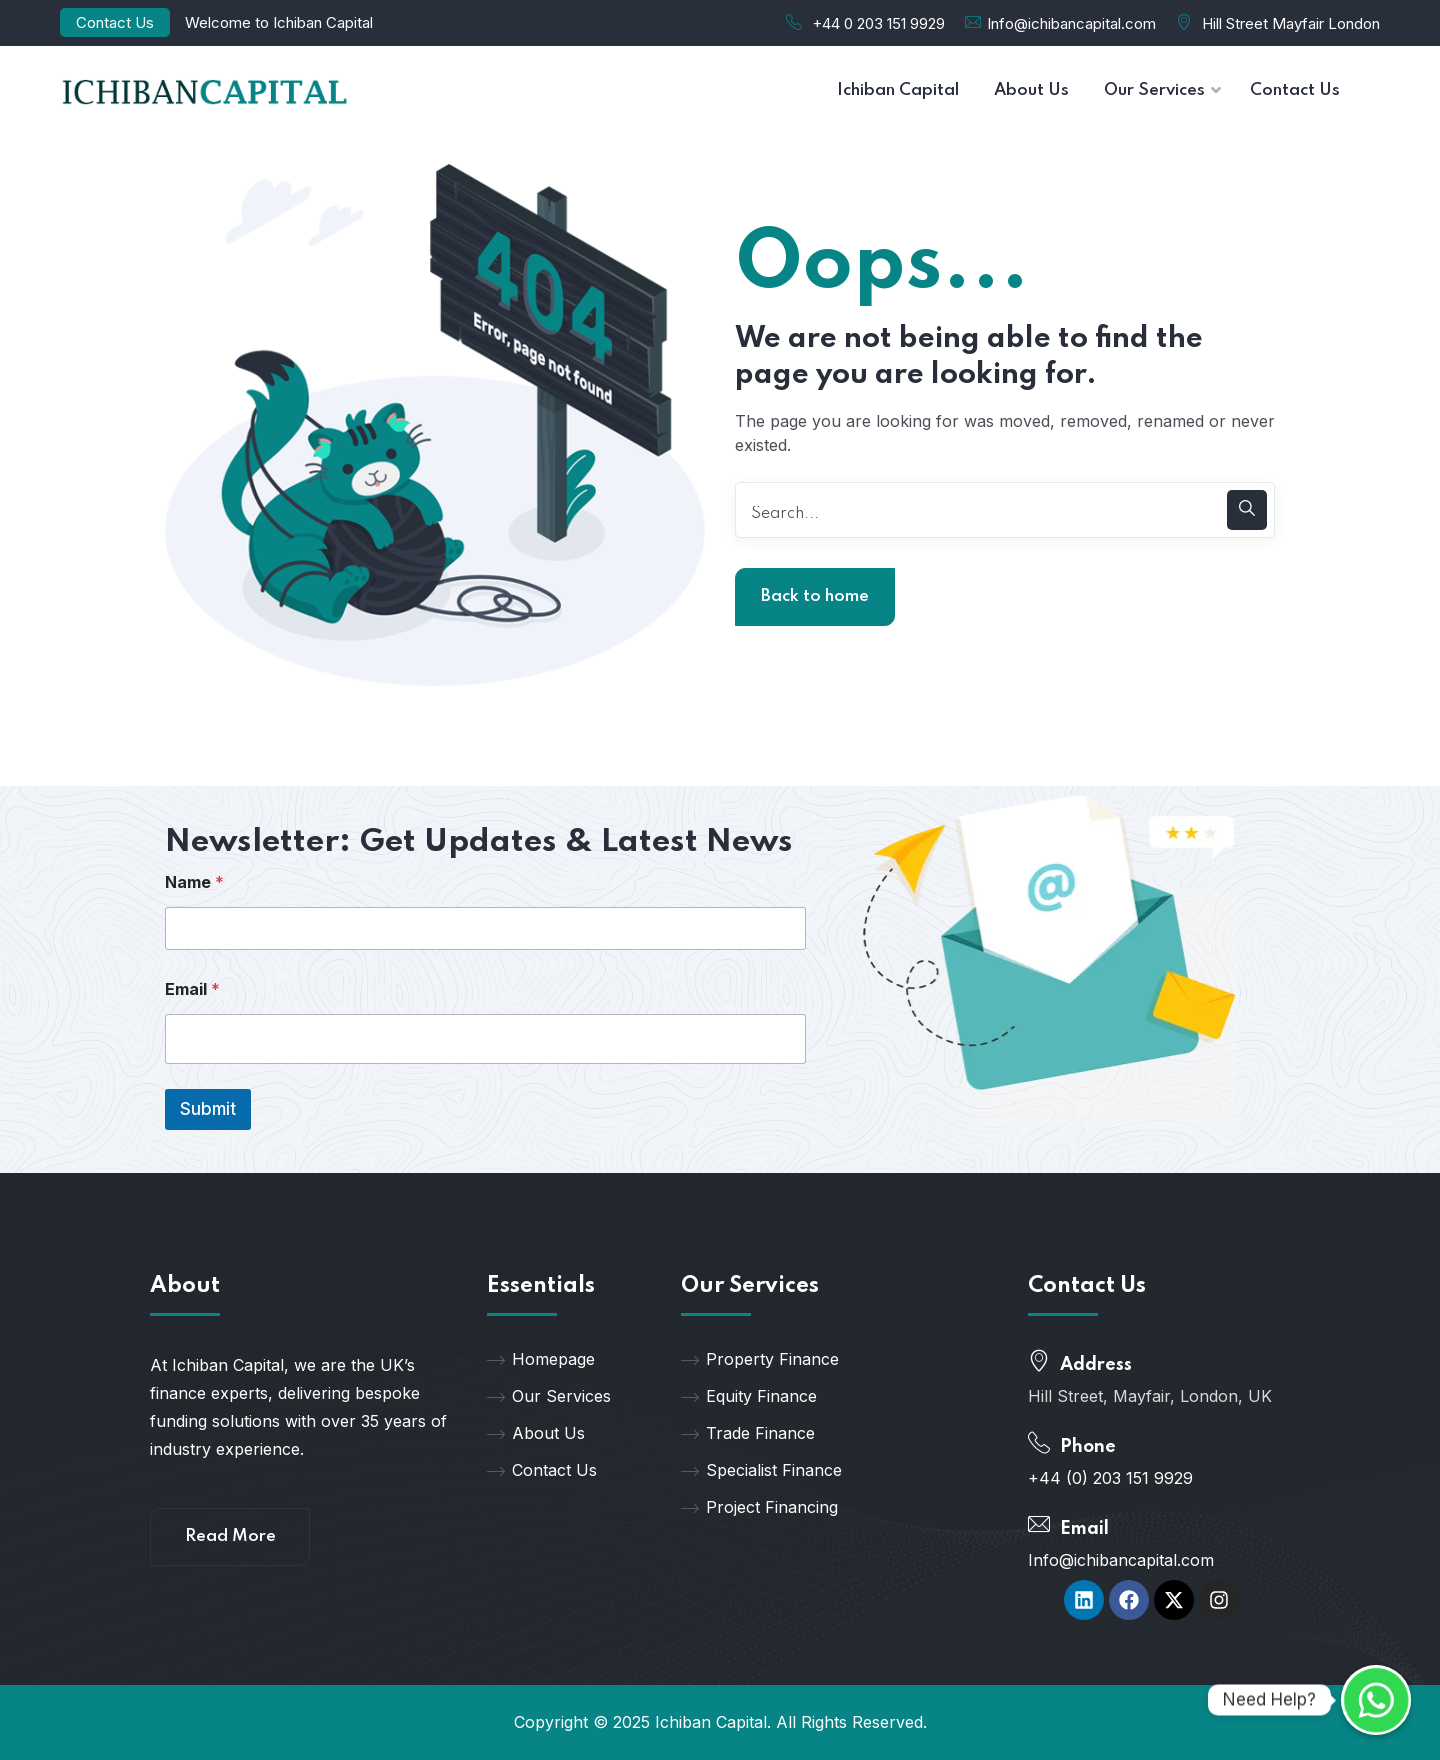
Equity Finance (749, 1396)
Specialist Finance (761, 1470)
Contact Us (115, 22)
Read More (230, 1536)
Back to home (815, 596)
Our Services (549, 1396)
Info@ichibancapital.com (1071, 23)
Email (192, 989)
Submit (208, 1109)
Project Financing (759, 1507)
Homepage (541, 1359)
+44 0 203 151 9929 (878, 23)
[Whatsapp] (1376, 1700)
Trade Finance (748, 1433)
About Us (536, 1433)
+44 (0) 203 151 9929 (1110, 1478)
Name (194, 882)
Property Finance (760, 1359)
